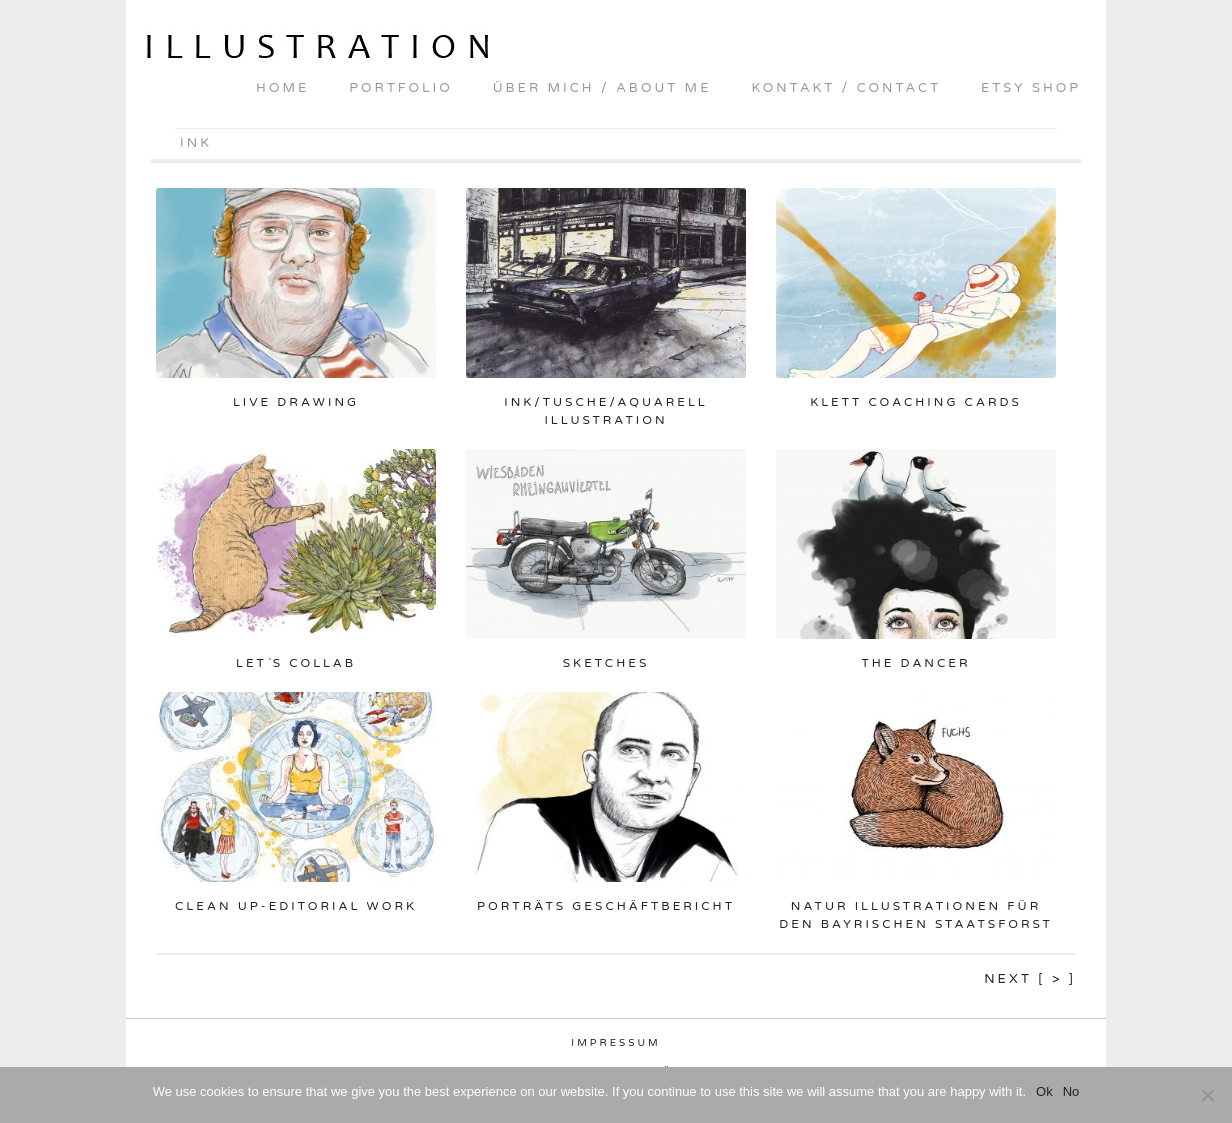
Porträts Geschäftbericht (606, 906)
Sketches (606, 663)
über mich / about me (602, 88)
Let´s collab (296, 663)
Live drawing (296, 402)
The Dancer (915, 663)
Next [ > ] (1030, 979)
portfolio (400, 88)
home (282, 88)
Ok (1044, 1091)
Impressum (615, 1043)
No (1071, 1091)
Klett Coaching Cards (916, 402)
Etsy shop (1031, 88)
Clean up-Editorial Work (296, 906)
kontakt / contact (846, 88)
